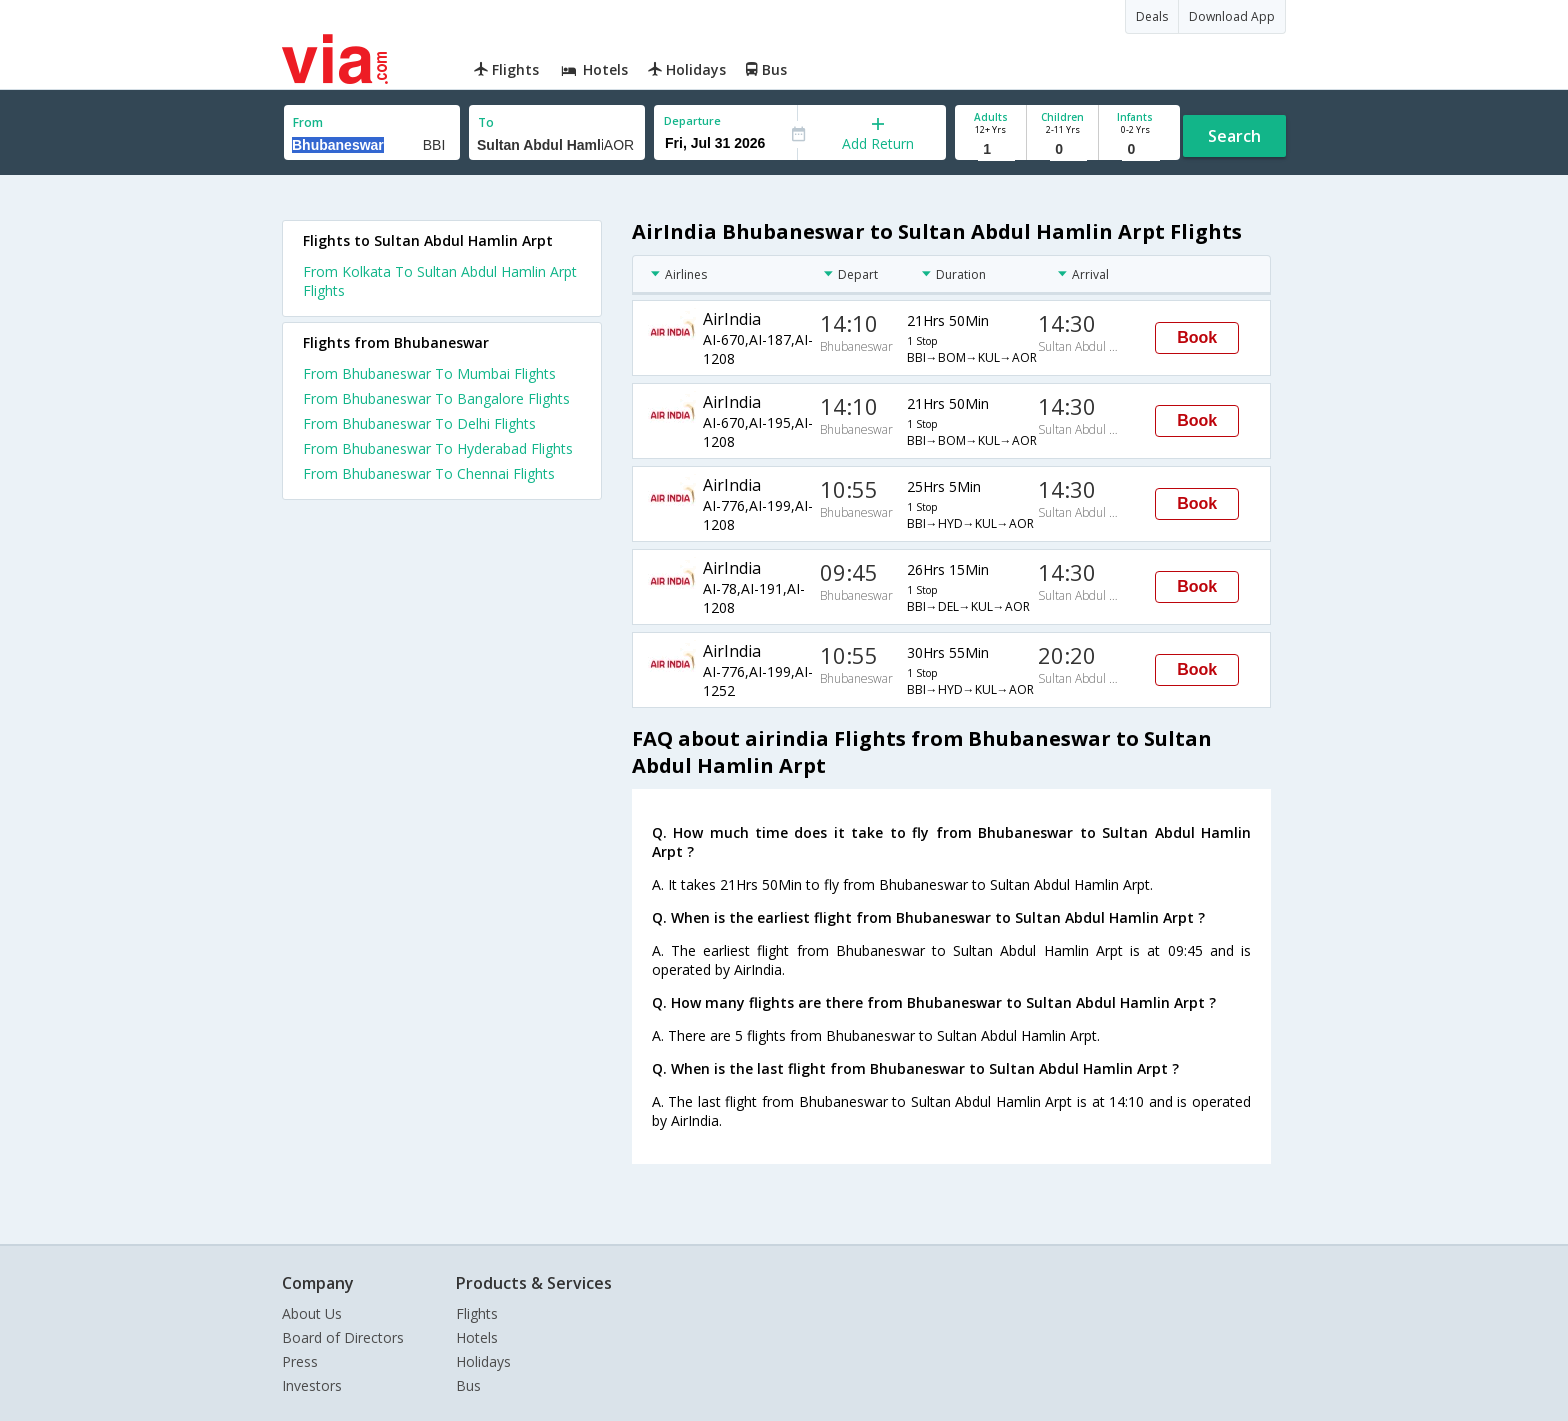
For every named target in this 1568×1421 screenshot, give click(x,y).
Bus (468, 1385)
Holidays (483, 1361)
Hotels (477, 1337)
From (308, 122)
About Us (312, 1313)
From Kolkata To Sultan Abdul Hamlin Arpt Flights (440, 281)
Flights (477, 1313)
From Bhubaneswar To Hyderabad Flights (438, 448)
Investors (312, 1385)
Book (1197, 337)
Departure (692, 120)
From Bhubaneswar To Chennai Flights (429, 473)
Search (1234, 136)
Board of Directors (343, 1337)
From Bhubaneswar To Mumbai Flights (429, 373)
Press (300, 1361)
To (486, 122)
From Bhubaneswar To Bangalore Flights (436, 398)
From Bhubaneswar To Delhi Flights (419, 423)
